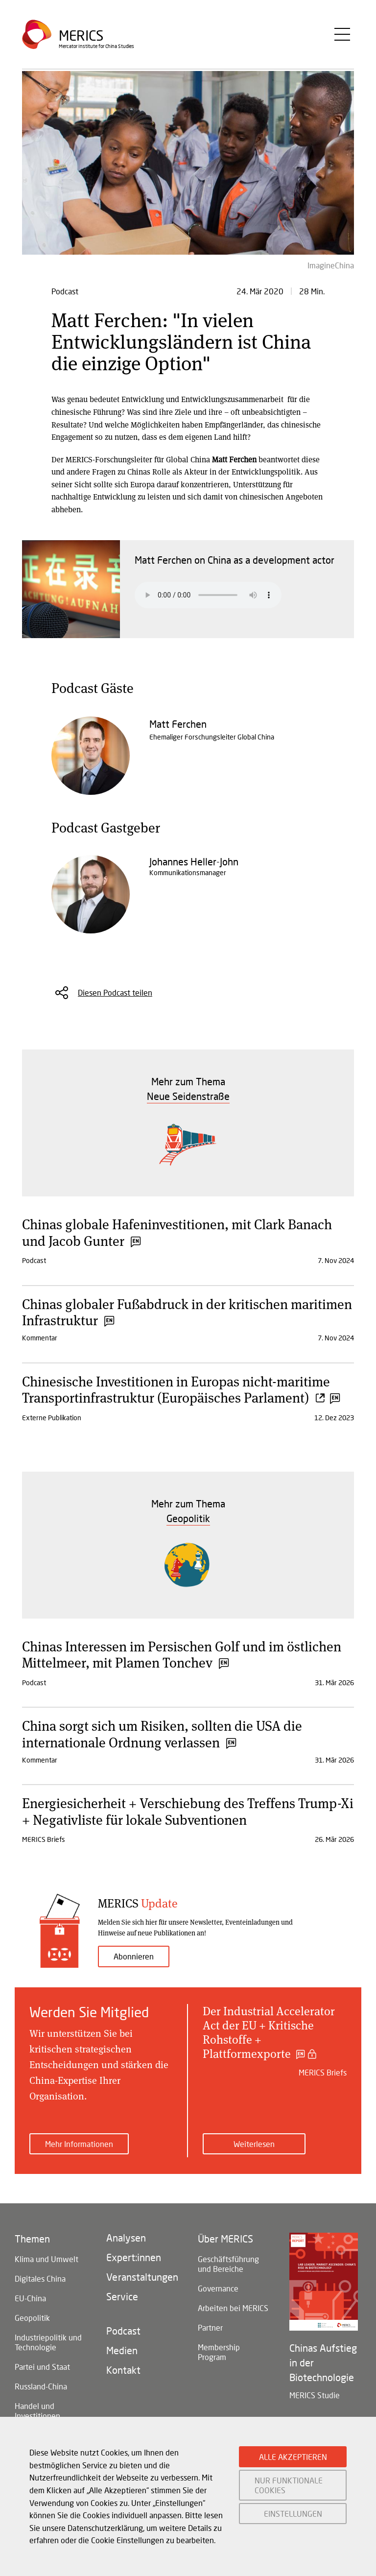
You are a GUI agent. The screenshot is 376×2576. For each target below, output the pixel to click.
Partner (210, 2327)
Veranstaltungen (142, 2277)
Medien (122, 2350)
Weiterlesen (254, 2143)
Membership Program (219, 2351)
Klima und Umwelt (46, 2259)
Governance (218, 2288)
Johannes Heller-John (193, 861)
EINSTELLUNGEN (293, 2513)
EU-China (30, 2298)
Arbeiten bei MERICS (233, 2308)
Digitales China (40, 2278)
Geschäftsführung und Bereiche (228, 2263)
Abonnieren (134, 1956)
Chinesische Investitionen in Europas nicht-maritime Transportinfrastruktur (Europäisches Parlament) (180, 1389)
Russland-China (41, 2386)
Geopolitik (32, 2317)
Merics (81, 36)
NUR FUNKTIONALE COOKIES (289, 2485)
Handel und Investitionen (37, 2410)
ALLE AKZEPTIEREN (293, 2456)
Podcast (123, 2331)
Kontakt (123, 2370)
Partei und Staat (42, 2366)
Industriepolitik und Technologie (48, 2342)
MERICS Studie (314, 2395)
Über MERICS (225, 2238)
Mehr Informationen (79, 2143)
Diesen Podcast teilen (115, 992)
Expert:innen (133, 2257)
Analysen (126, 2237)
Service (122, 2296)
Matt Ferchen (178, 724)
